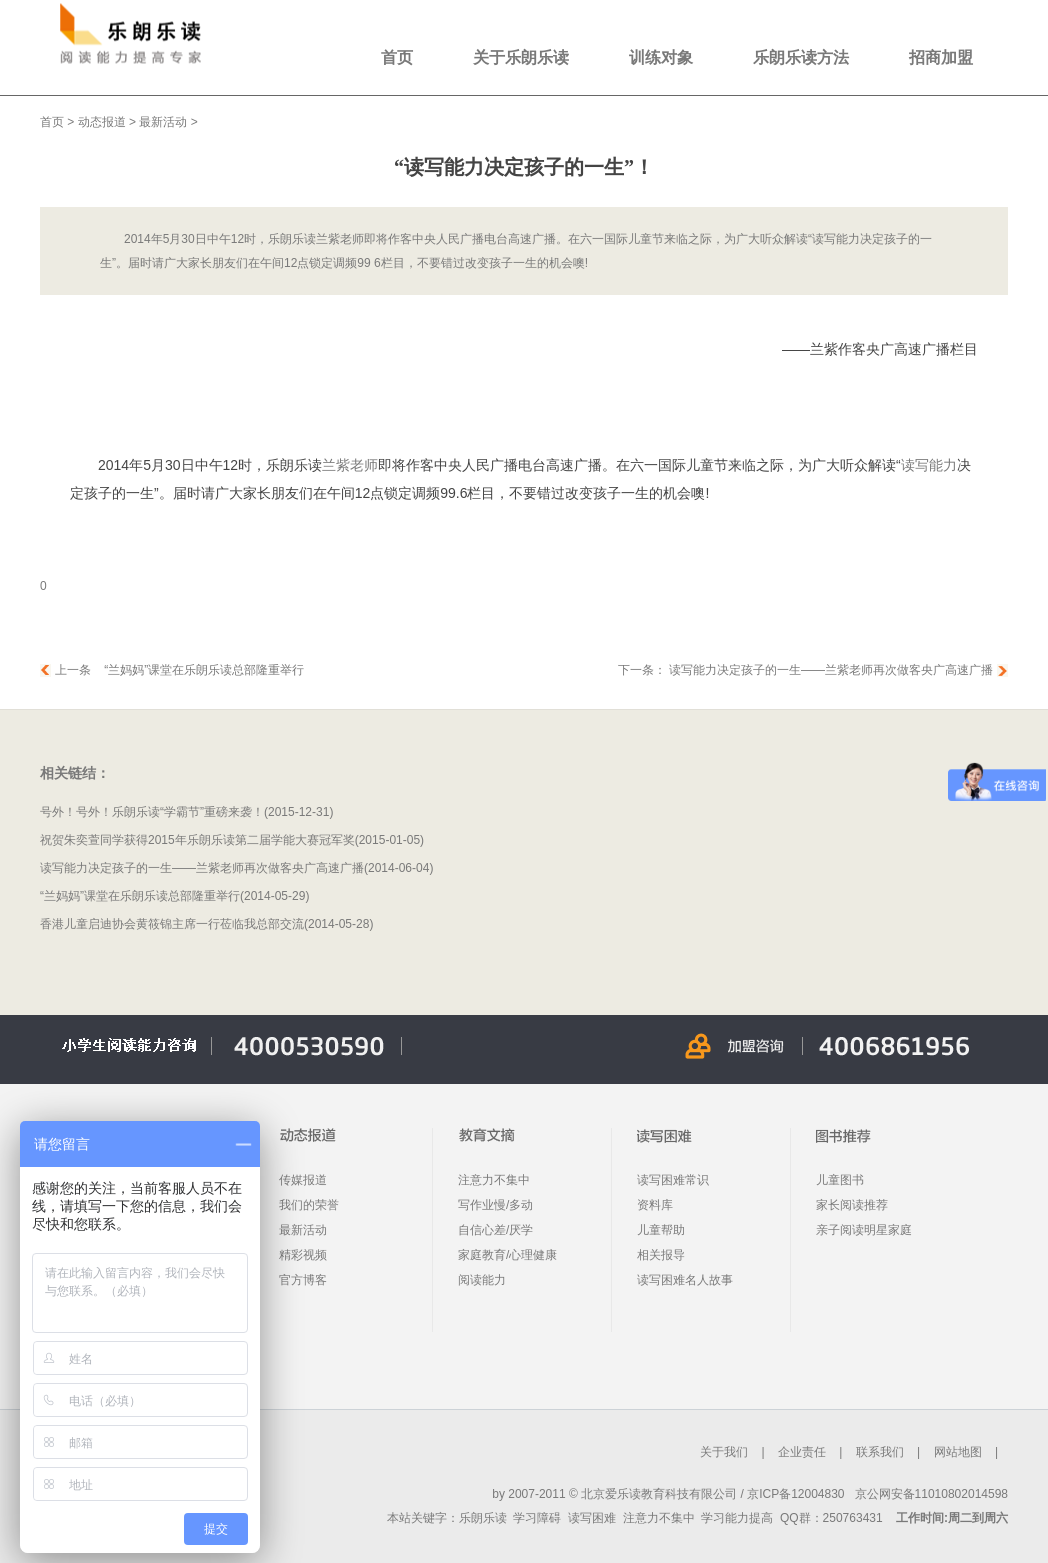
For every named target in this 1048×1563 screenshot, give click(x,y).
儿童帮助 (661, 1230)
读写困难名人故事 (685, 1280)
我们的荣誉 (309, 1205)
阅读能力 (482, 1280)
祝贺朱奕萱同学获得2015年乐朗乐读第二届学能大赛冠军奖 (197, 840)
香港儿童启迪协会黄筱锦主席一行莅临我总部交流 (172, 924)
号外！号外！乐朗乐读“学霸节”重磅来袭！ (152, 812)
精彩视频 (303, 1255)
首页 (397, 57)
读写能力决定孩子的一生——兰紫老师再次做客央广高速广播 (829, 670)
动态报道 (102, 122)
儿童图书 (840, 1180)
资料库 (655, 1205)
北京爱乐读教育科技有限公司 (659, 1494)
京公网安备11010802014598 (931, 1494)
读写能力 (929, 465)
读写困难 (592, 1518)
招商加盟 (941, 57)
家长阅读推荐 (852, 1205)
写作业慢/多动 (495, 1205)
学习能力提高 (737, 1518)
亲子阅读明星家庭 (864, 1230)
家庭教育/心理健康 (507, 1255)
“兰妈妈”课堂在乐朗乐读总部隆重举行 (140, 896)
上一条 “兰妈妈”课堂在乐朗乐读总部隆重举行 (179, 670)
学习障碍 (537, 1518)
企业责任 (802, 1452)
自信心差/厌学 (495, 1230)
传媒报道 (303, 1180)
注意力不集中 (494, 1180)
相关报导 (661, 1255)
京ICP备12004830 (795, 1494)
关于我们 (724, 1452)
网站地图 (958, 1452)
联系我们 (880, 1452)
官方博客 (303, 1280)
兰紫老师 (350, 465)
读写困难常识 (673, 1180)
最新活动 (163, 122)
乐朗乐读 (483, 1518)
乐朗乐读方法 (801, 57)
